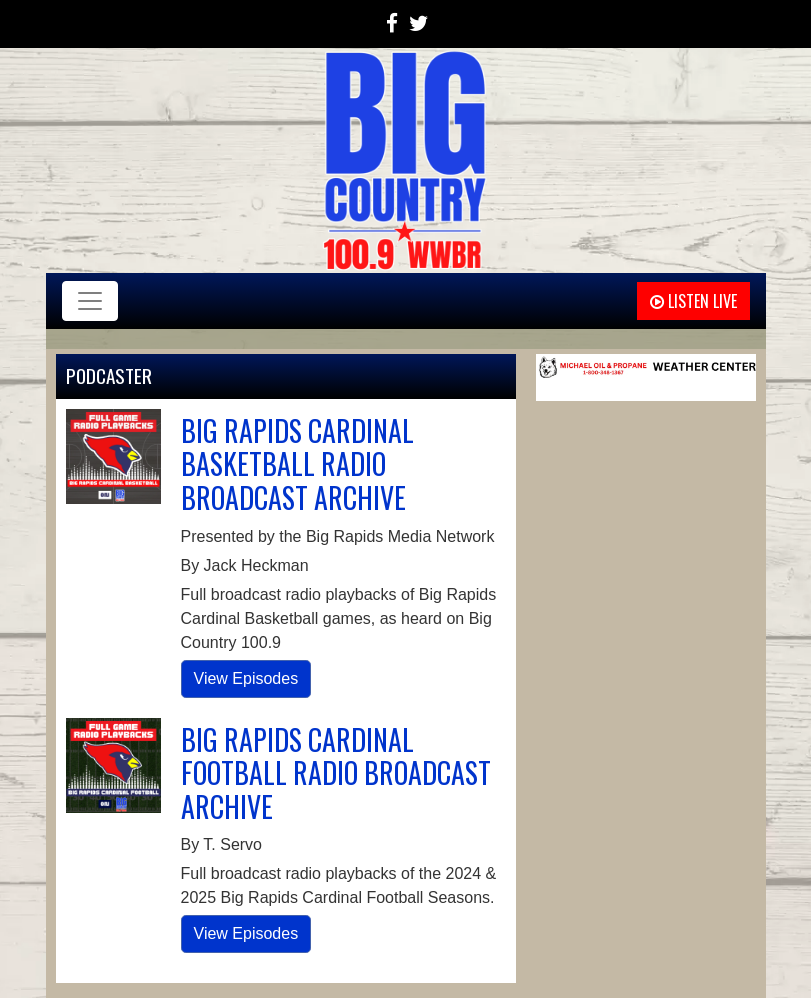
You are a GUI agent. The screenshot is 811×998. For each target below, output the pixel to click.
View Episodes (246, 678)
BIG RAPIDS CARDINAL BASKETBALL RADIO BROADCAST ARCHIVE (297, 464)
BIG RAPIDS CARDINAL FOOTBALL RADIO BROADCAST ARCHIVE (336, 773)
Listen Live (693, 301)
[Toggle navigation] (90, 301)
